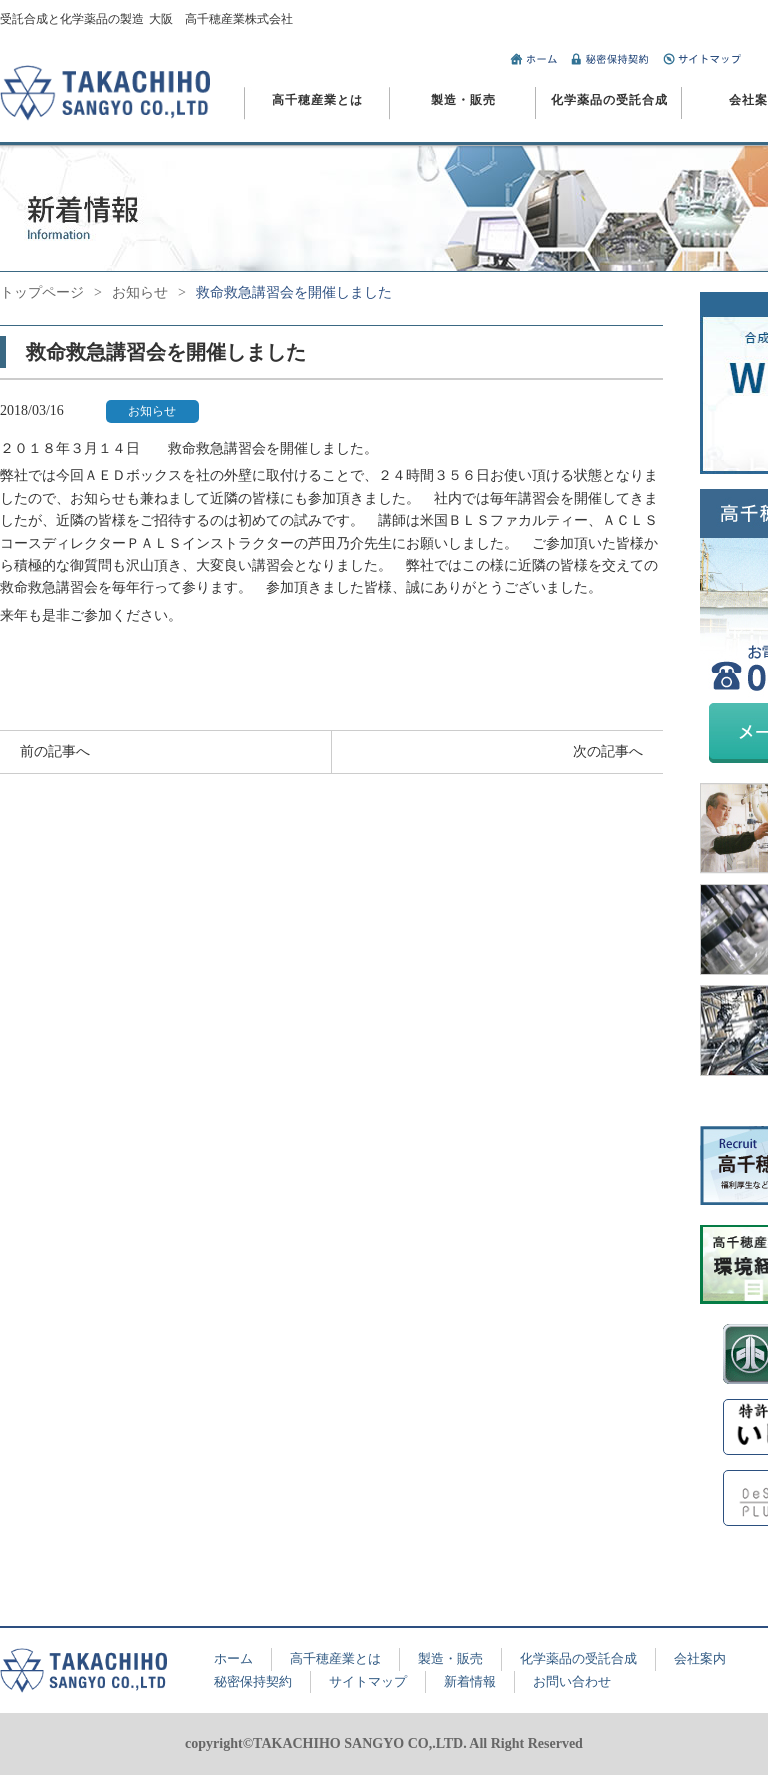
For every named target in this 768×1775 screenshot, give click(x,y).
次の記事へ (608, 751)
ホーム (233, 1658)
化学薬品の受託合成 (609, 100)
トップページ (42, 292)
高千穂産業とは (317, 100)
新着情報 (470, 1681)
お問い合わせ (572, 1681)
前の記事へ (55, 751)
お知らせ (140, 292)
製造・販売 (463, 100)
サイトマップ (368, 1681)
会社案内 (700, 1658)
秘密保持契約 (253, 1681)
